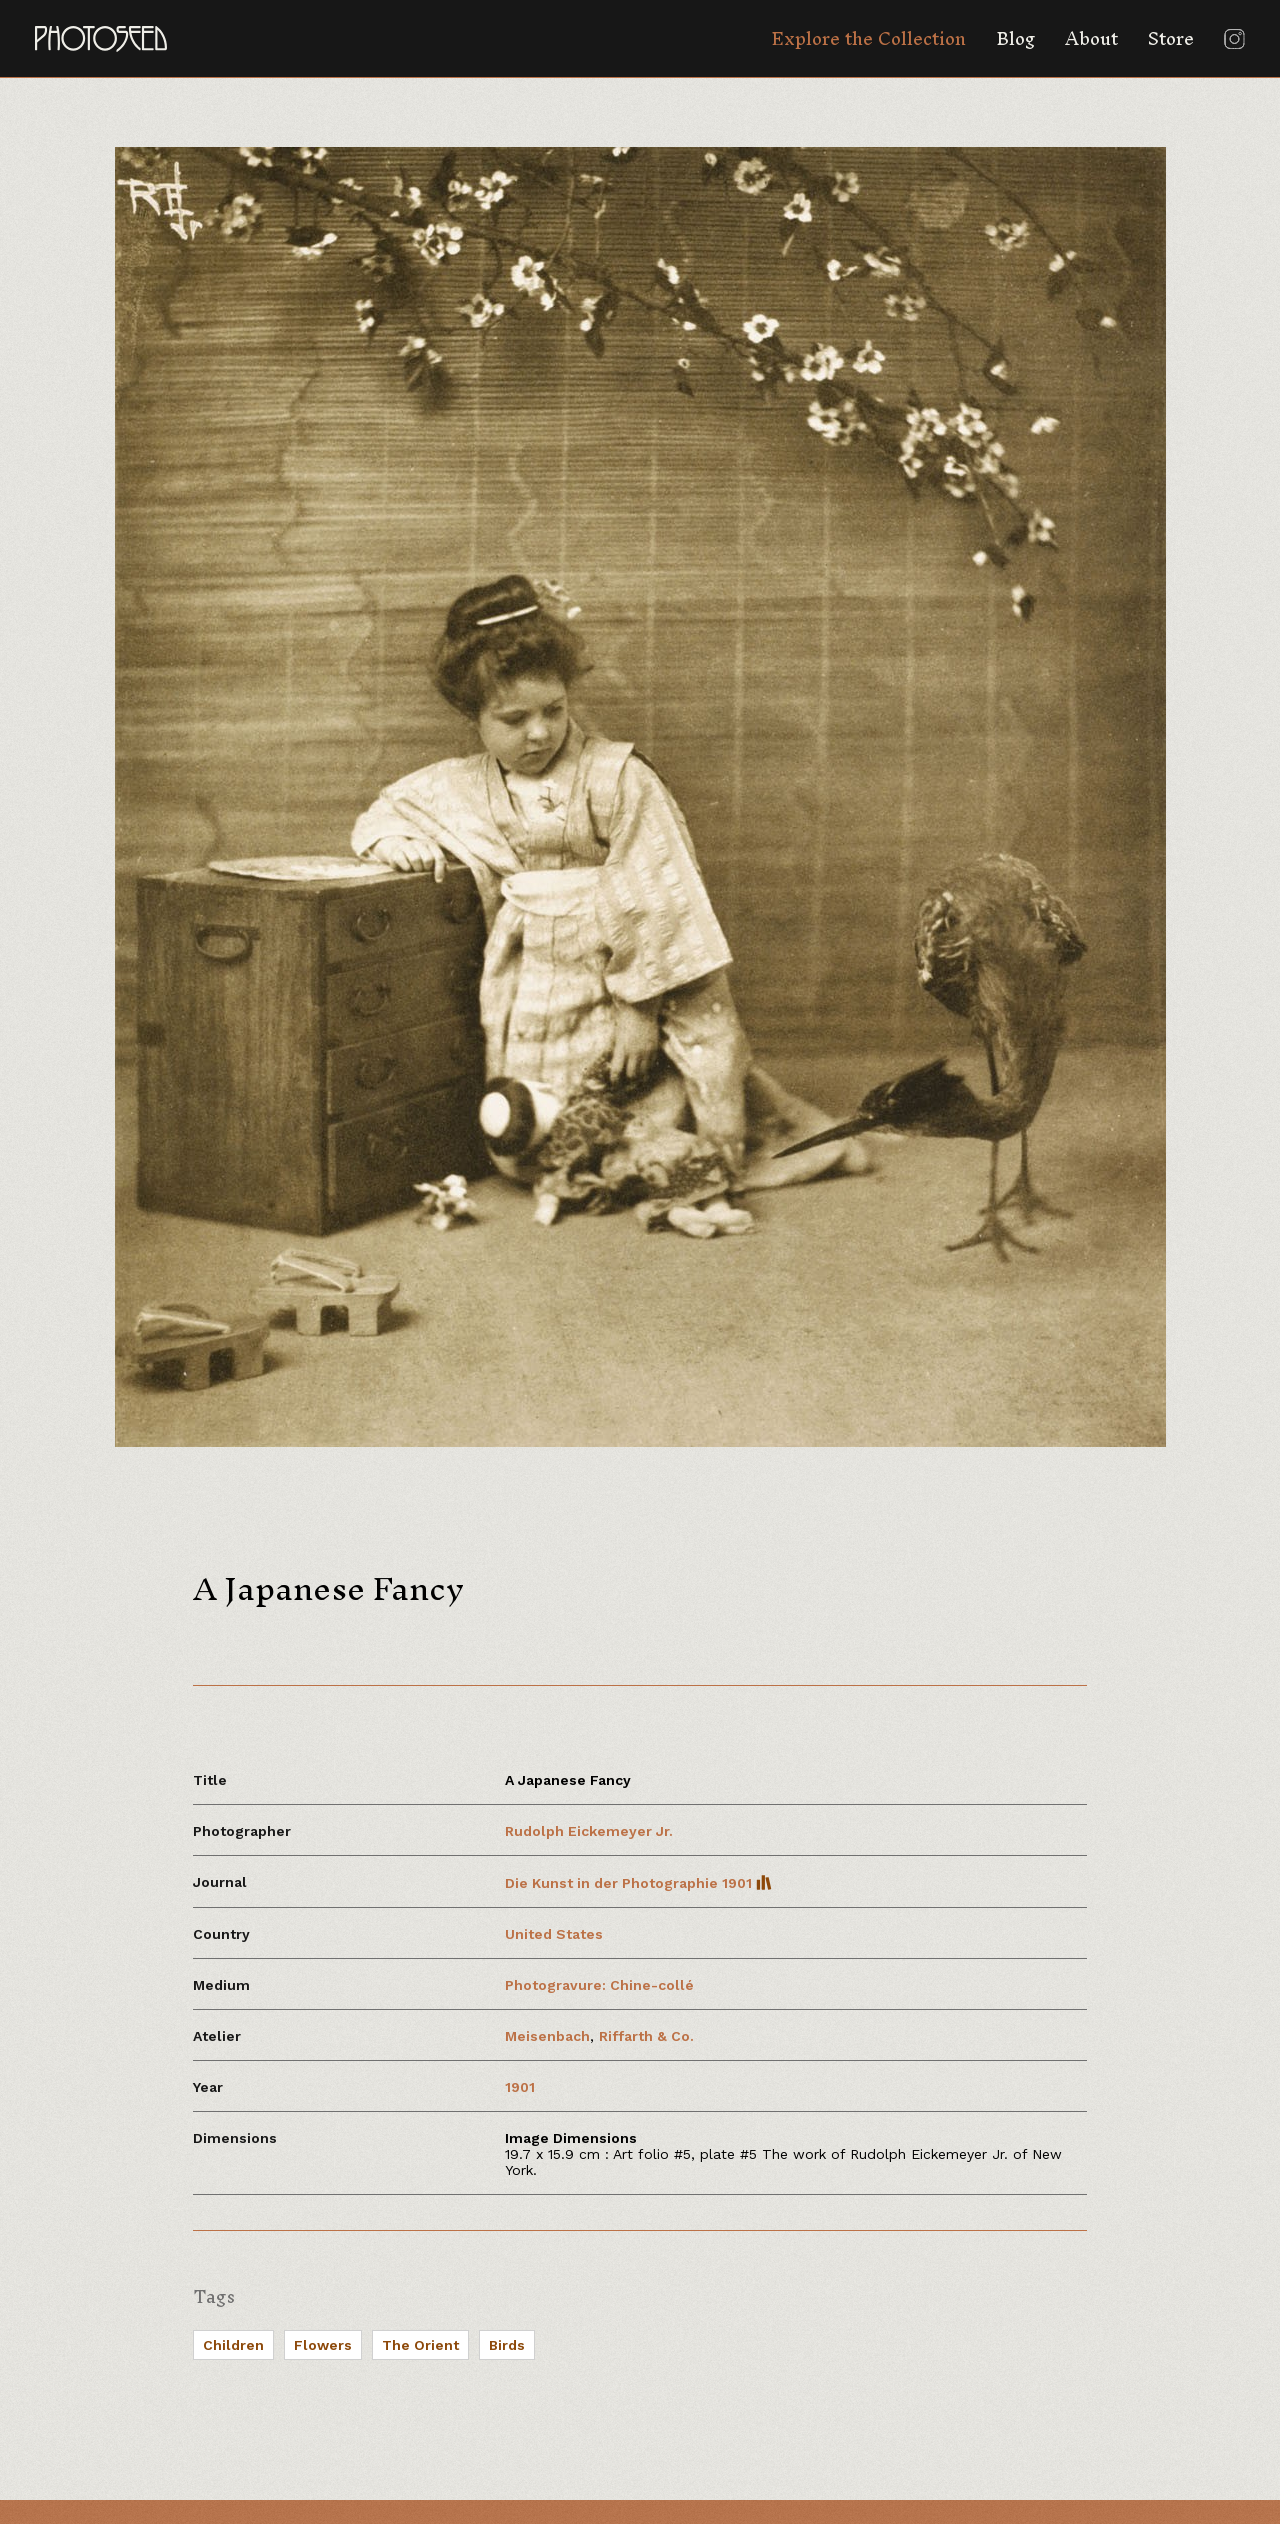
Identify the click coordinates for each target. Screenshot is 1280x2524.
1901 (520, 2087)
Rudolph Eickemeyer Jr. (589, 1831)
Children (233, 2345)
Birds (507, 2345)
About (1091, 38)
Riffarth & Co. (646, 2036)
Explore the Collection (868, 38)
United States (554, 1934)
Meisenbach (547, 2036)
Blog (1015, 38)
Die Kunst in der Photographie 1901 (638, 1883)
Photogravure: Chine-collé (599, 1985)
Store (1171, 38)
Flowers (323, 2345)
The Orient (420, 2345)
